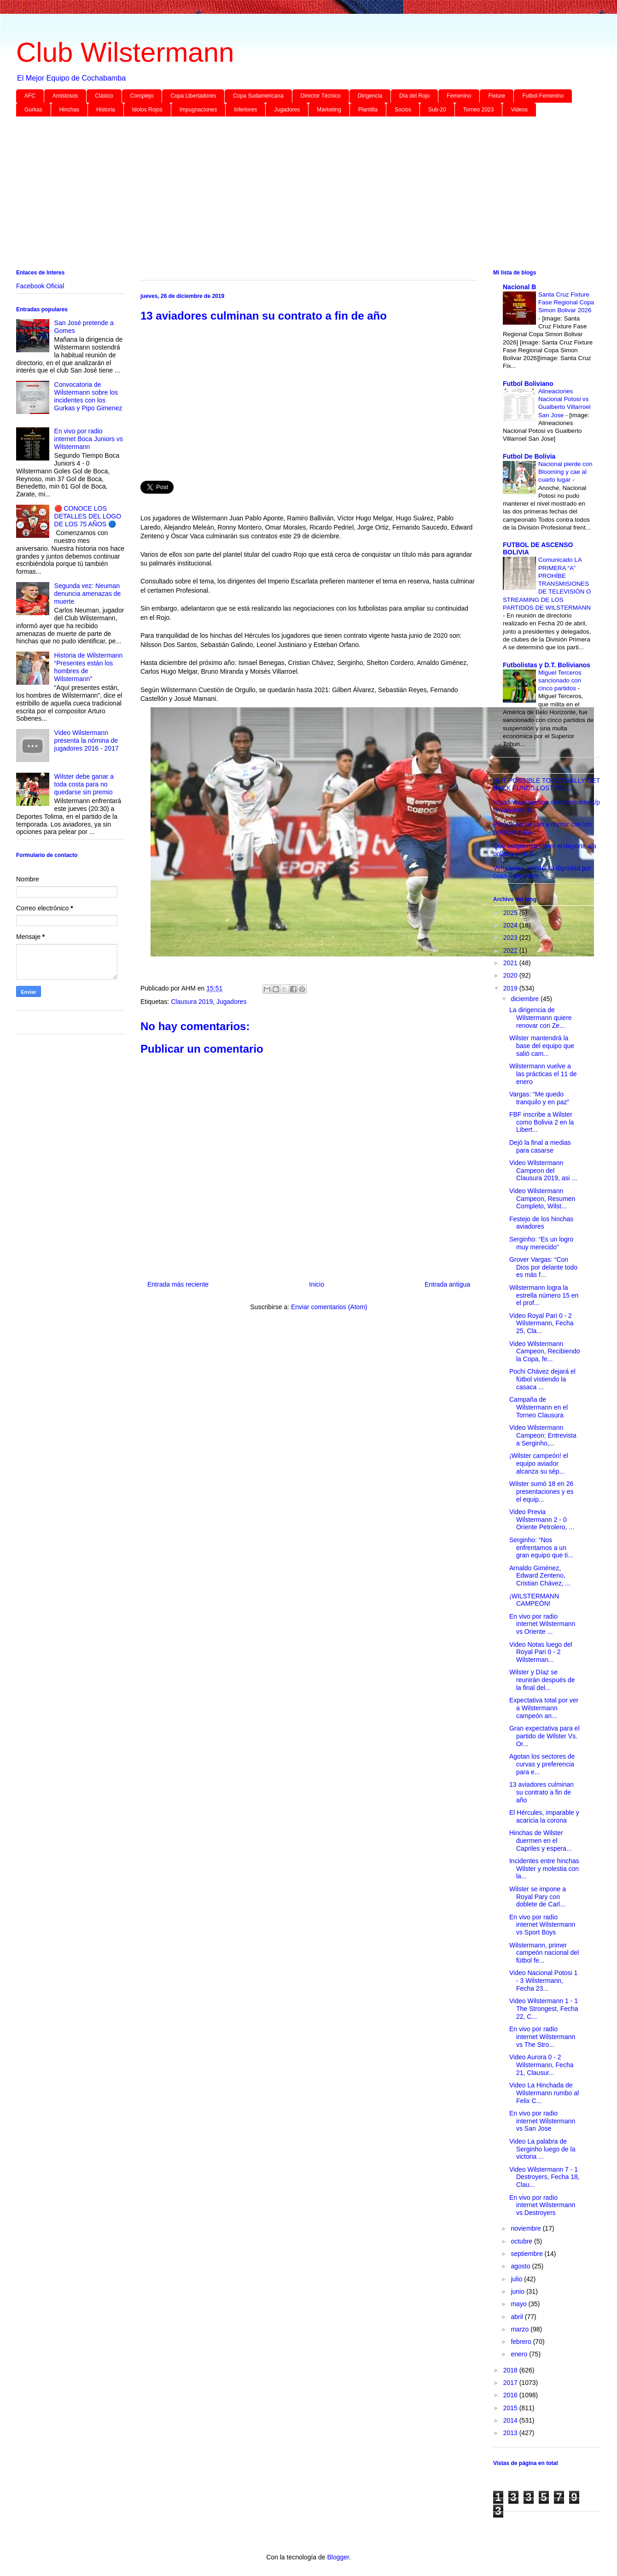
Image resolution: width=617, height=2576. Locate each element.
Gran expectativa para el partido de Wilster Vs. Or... (544, 1736)
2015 (511, 2408)
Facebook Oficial (40, 286)
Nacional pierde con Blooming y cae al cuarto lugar (565, 472)
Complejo (142, 96)
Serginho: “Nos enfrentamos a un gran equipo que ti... (541, 1547)
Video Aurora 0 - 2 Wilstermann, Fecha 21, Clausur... (541, 2064)
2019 (511, 988)
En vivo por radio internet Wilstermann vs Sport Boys (542, 1924)
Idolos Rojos (147, 109)
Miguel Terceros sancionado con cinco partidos (560, 680)
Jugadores (287, 109)
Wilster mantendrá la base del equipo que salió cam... (541, 1045)
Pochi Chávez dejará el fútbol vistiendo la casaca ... (542, 1379)
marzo (520, 2329)
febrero (522, 2341)
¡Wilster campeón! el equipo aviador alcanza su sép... (538, 1463)
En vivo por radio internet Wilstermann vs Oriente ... (542, 1624)
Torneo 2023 (478, 109)
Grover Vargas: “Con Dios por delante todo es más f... (543, 1267)
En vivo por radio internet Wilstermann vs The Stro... (542, 2036)
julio (517, 2279)
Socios (403, 109)
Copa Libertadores (193, 96)
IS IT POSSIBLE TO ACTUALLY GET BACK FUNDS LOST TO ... (546, 784)
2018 (511, 2370)
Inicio (316, 1284)
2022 (511, 950)
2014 (511, 2420)
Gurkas (33, 109)
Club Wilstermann (125, 52)
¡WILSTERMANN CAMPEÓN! (534, 1600)
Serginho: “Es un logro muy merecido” (541, 1243)
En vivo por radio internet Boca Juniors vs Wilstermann (88, 438)
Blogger (338, 2557)
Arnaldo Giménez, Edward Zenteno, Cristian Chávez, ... (539, 1575)
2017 (511, 2382)
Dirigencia (370, 96)
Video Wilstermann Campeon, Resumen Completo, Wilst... (542, 1198)
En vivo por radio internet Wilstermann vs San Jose (542, 2121)
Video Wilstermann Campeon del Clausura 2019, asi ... (543, 1170)
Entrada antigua (447, 1284)
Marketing (329, 109)
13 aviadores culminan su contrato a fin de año (541, 1792)
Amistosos (65, 96)
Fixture (496, 96)
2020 (511, 975)
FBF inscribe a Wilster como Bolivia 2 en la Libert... (541, 1122)
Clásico (104, 96)
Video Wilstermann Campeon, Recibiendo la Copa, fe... (544, 1351)
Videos (519, 109)
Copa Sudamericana (258, 96)
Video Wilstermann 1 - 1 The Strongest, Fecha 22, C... (543, 2008)
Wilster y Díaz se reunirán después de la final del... (542, 1679)
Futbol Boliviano (528, 383)
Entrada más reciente (178, 1284)
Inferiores (245, 109)
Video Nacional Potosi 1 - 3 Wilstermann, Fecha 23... (543, 1980)
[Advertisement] (292, 194)
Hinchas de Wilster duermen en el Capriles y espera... (540, 1840)
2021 (511, 963)
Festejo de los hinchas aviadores (541, 1222)
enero (520, 2354)
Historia (105, 109)
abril (517, 2316)
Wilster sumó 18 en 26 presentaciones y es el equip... (541, 1491)
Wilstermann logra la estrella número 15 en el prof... (543, 1295)
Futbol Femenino (543, 96)
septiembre (527, 2253)
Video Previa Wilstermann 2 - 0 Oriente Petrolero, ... (541, 1519)
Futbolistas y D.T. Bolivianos (546, 665)
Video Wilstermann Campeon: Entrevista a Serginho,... (542, 1435)
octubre (522, 2241)
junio (518, 2291)
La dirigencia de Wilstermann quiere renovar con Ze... (540, 1017)
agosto (521, 2266)
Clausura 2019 (192, 1001)
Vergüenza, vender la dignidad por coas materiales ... (542, 872)
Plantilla (368, 109)
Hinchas (69, 109)
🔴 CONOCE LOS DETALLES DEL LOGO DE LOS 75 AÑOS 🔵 (88, 516)
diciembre (526, 998)
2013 (511, 2432)
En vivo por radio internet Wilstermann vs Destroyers (542, 2205)
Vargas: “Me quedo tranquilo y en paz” (539, 1098)
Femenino (459, 96)
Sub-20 (437, 109)
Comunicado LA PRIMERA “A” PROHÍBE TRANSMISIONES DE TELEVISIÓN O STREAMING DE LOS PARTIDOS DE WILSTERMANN (547, 583)
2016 (511, 2395)
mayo (519, 2304)
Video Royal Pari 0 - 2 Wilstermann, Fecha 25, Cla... (541, 1323)
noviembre (526, 2228)
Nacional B (519, 287)
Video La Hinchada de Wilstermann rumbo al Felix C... (544, 2092)
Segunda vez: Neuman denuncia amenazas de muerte (87, 593)
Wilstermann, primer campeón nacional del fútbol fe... (544, 1952)
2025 (511, 912)
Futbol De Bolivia (529, 456)
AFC (29, 96)
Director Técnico (321, 96)
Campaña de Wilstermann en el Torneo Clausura (538, 1407)
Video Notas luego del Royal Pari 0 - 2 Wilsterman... (540, 1652)
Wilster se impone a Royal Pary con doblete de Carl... (537, 1896)
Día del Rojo (414, 96)
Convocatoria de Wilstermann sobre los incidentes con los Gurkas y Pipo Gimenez (88, 396)
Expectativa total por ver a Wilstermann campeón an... (543, 1707)
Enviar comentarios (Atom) (329, 1307)
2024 (511, 925)
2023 (511, 937)
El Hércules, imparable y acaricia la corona (544, 1816)
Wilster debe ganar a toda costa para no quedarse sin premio (84, 784)
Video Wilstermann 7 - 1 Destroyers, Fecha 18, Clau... (544, 2177)
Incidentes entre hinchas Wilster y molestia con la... (544, 1868)
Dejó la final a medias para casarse (540, 1146)
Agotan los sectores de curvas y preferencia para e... (542, 1764)
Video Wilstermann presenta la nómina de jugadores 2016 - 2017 (86, 740)
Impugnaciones (198, 109)
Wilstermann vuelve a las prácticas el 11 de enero (543, 1073)
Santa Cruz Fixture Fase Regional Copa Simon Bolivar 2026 (566, 302)
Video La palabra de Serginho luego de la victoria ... (542, 2149)
